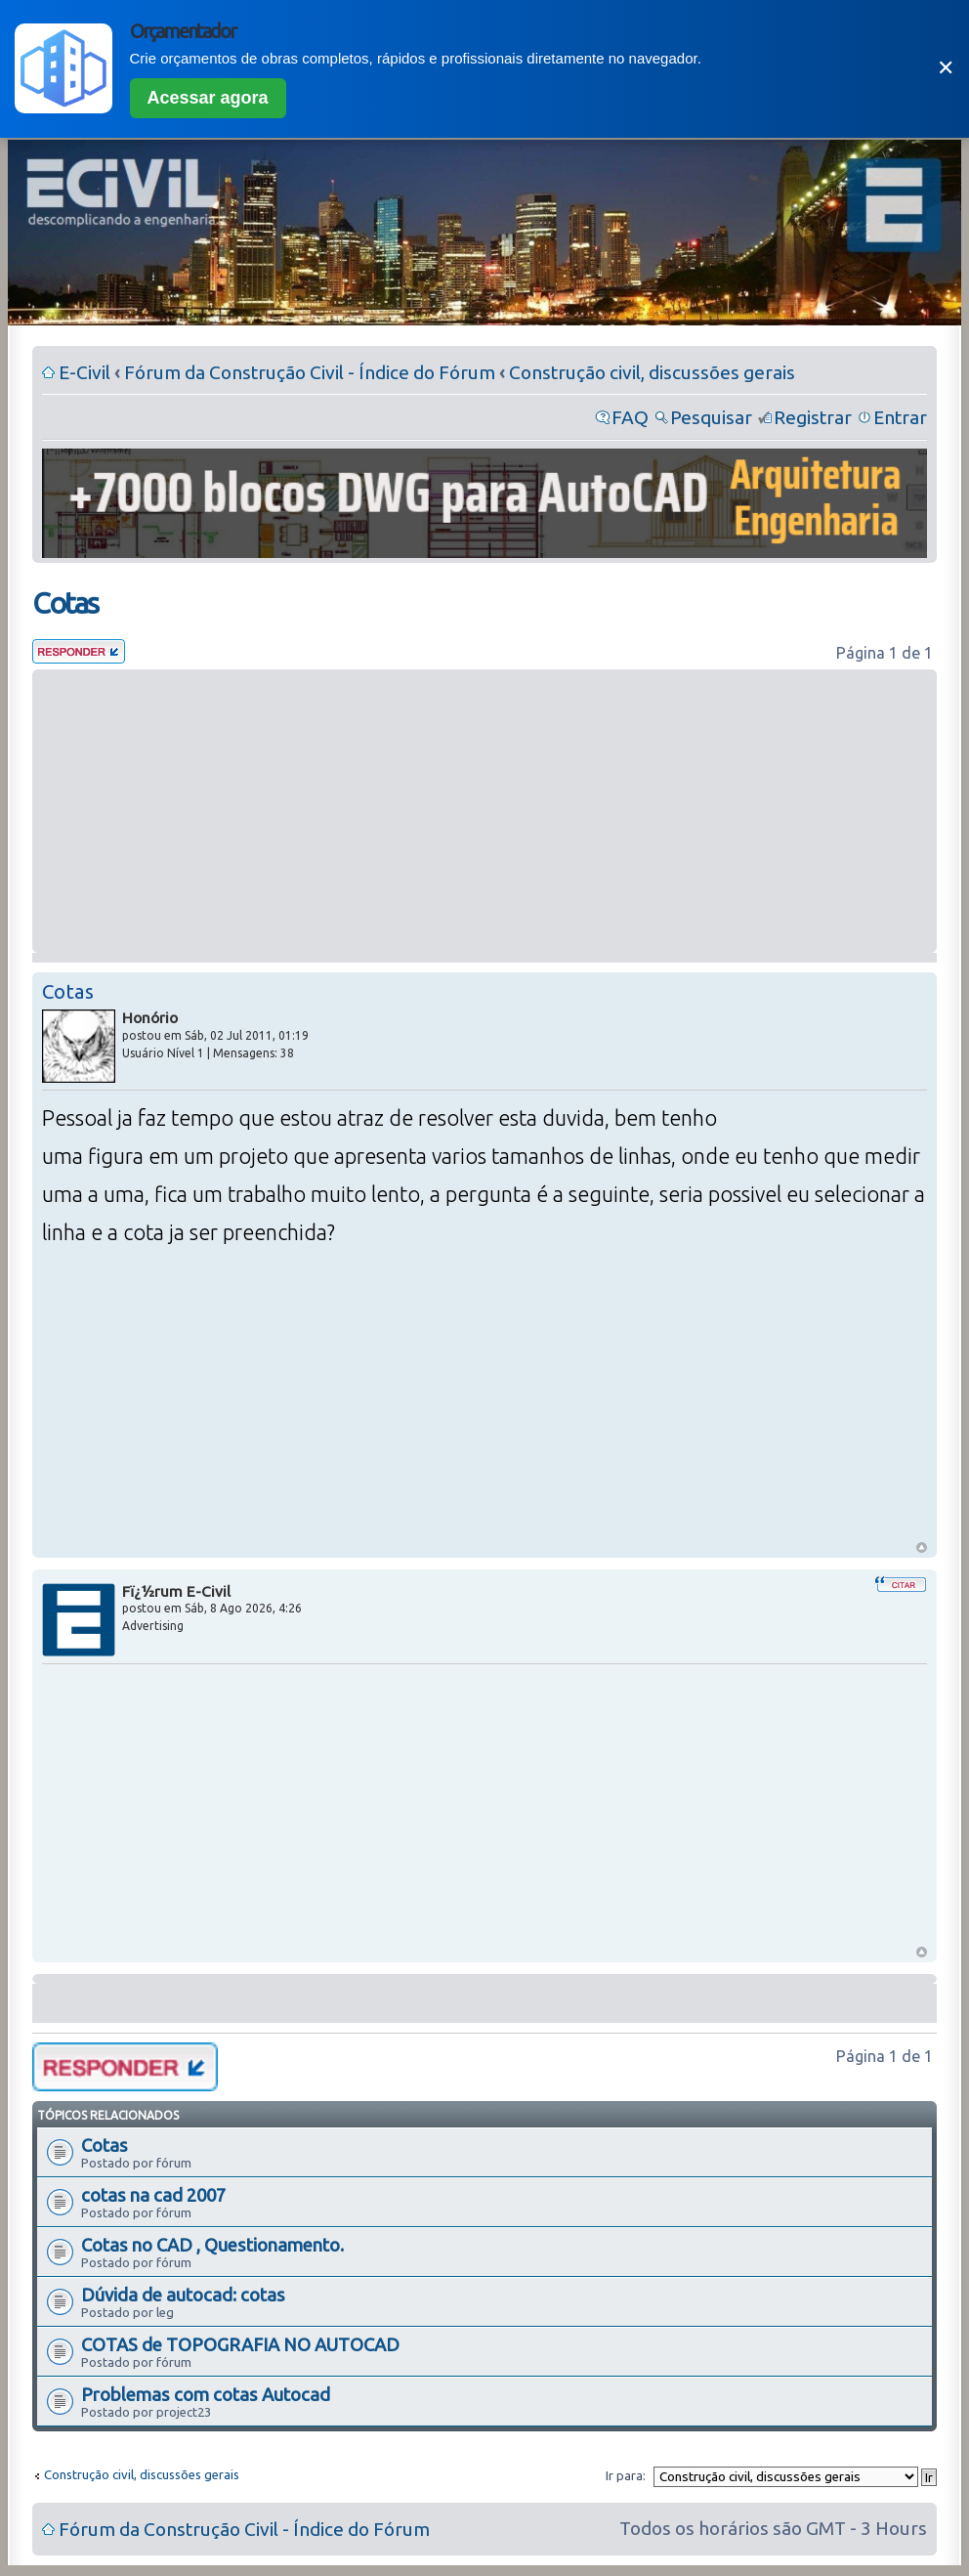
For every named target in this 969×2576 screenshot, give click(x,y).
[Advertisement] (484, 811)
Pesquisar (711, 417)
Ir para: (626, 2475)
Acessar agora (208, 97)
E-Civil (84, 372)
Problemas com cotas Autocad (205, 2394)
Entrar (900, 417)
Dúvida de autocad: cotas (183, 2294)
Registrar (813, 417)
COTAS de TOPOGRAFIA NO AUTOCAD (240, 2344)
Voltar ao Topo (921, 1547)
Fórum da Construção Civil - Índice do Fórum (309, 372)
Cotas (65, 603)
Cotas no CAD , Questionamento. (212, 2244)
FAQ (630, 417)
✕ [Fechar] (945, 68)
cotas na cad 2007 (153, 2195)
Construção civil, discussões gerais (652, 372)
